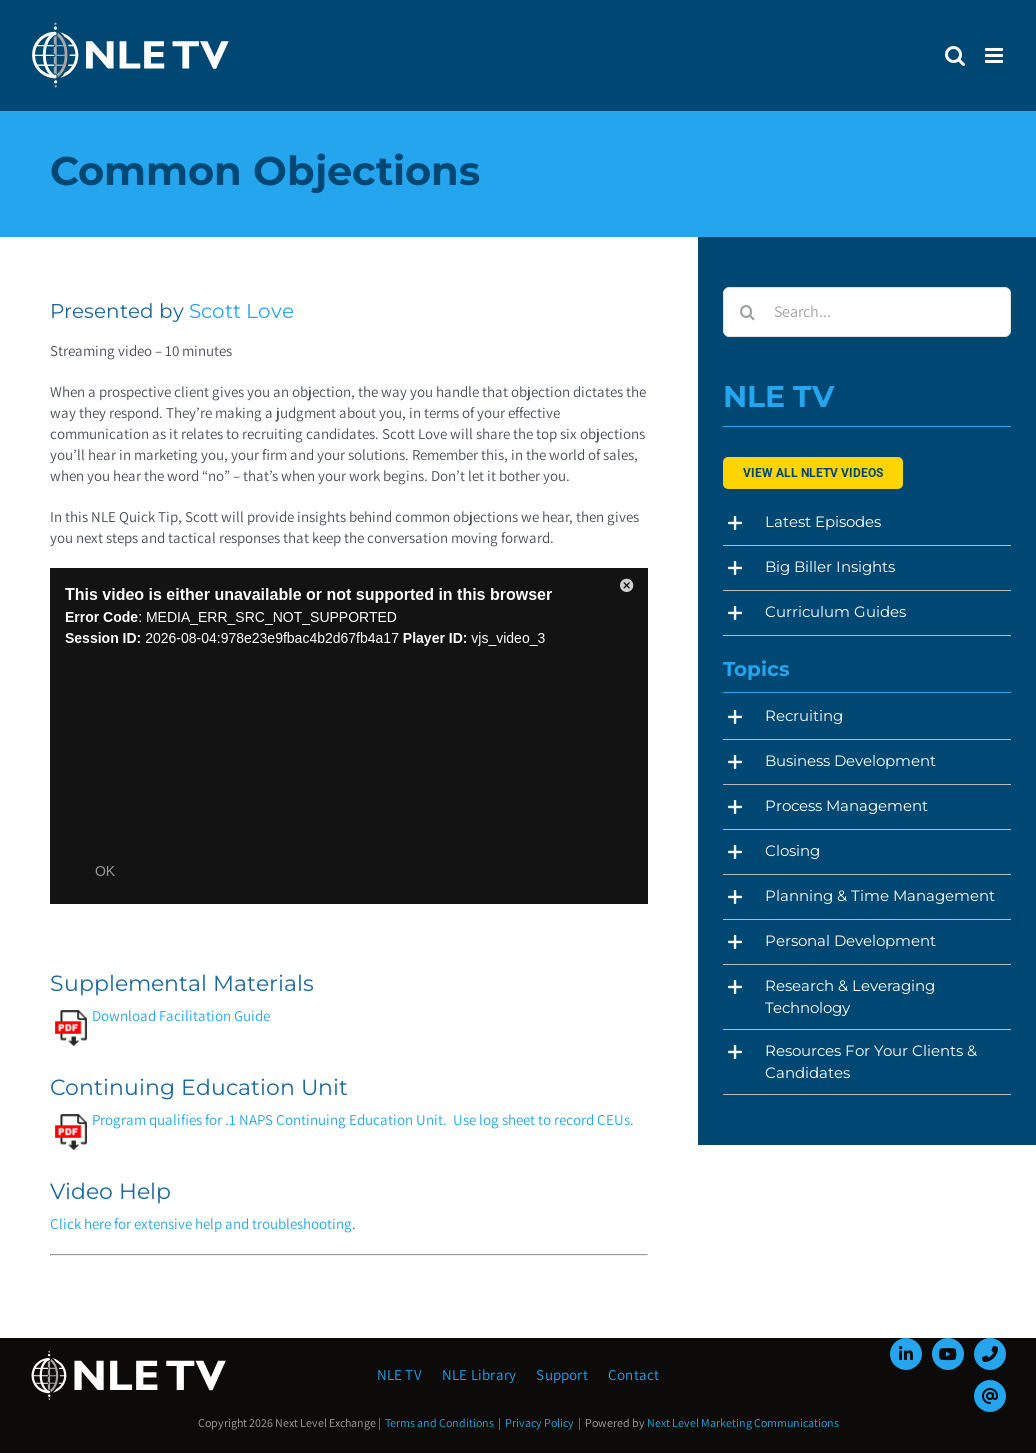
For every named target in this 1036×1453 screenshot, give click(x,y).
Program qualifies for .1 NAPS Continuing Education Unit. (251, 1119)
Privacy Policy (539, 1422)
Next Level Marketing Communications (743, 1422)
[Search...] (867, 312)
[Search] (748, 312)
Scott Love (241, 311)
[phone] (990, 1354)
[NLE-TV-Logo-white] (130, 1356)
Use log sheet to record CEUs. (543, 1119)
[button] (867, 523)
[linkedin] (906, 1354)
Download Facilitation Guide (162, 1015)
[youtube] (948, 1354)
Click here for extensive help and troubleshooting (201, 1223)
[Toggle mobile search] (955, 55)
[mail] (990, 1396)
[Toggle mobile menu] (995, 55)
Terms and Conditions (439, 1422)
